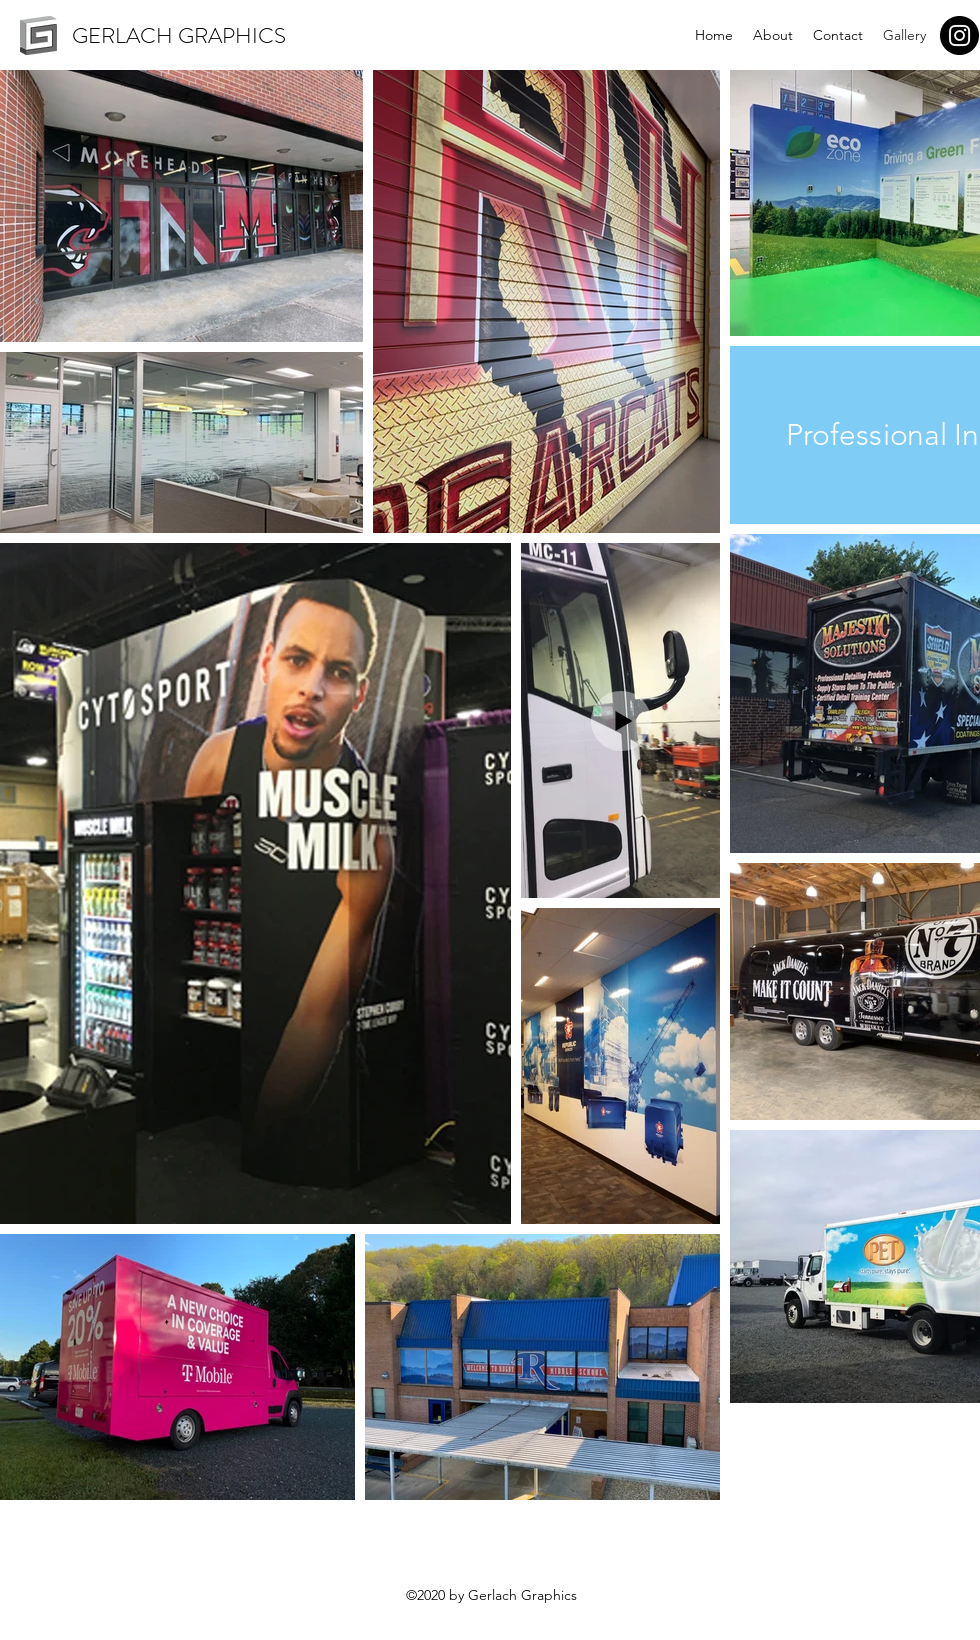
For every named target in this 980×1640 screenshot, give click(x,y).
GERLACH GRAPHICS (179, 35)
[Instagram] (959, 35)
